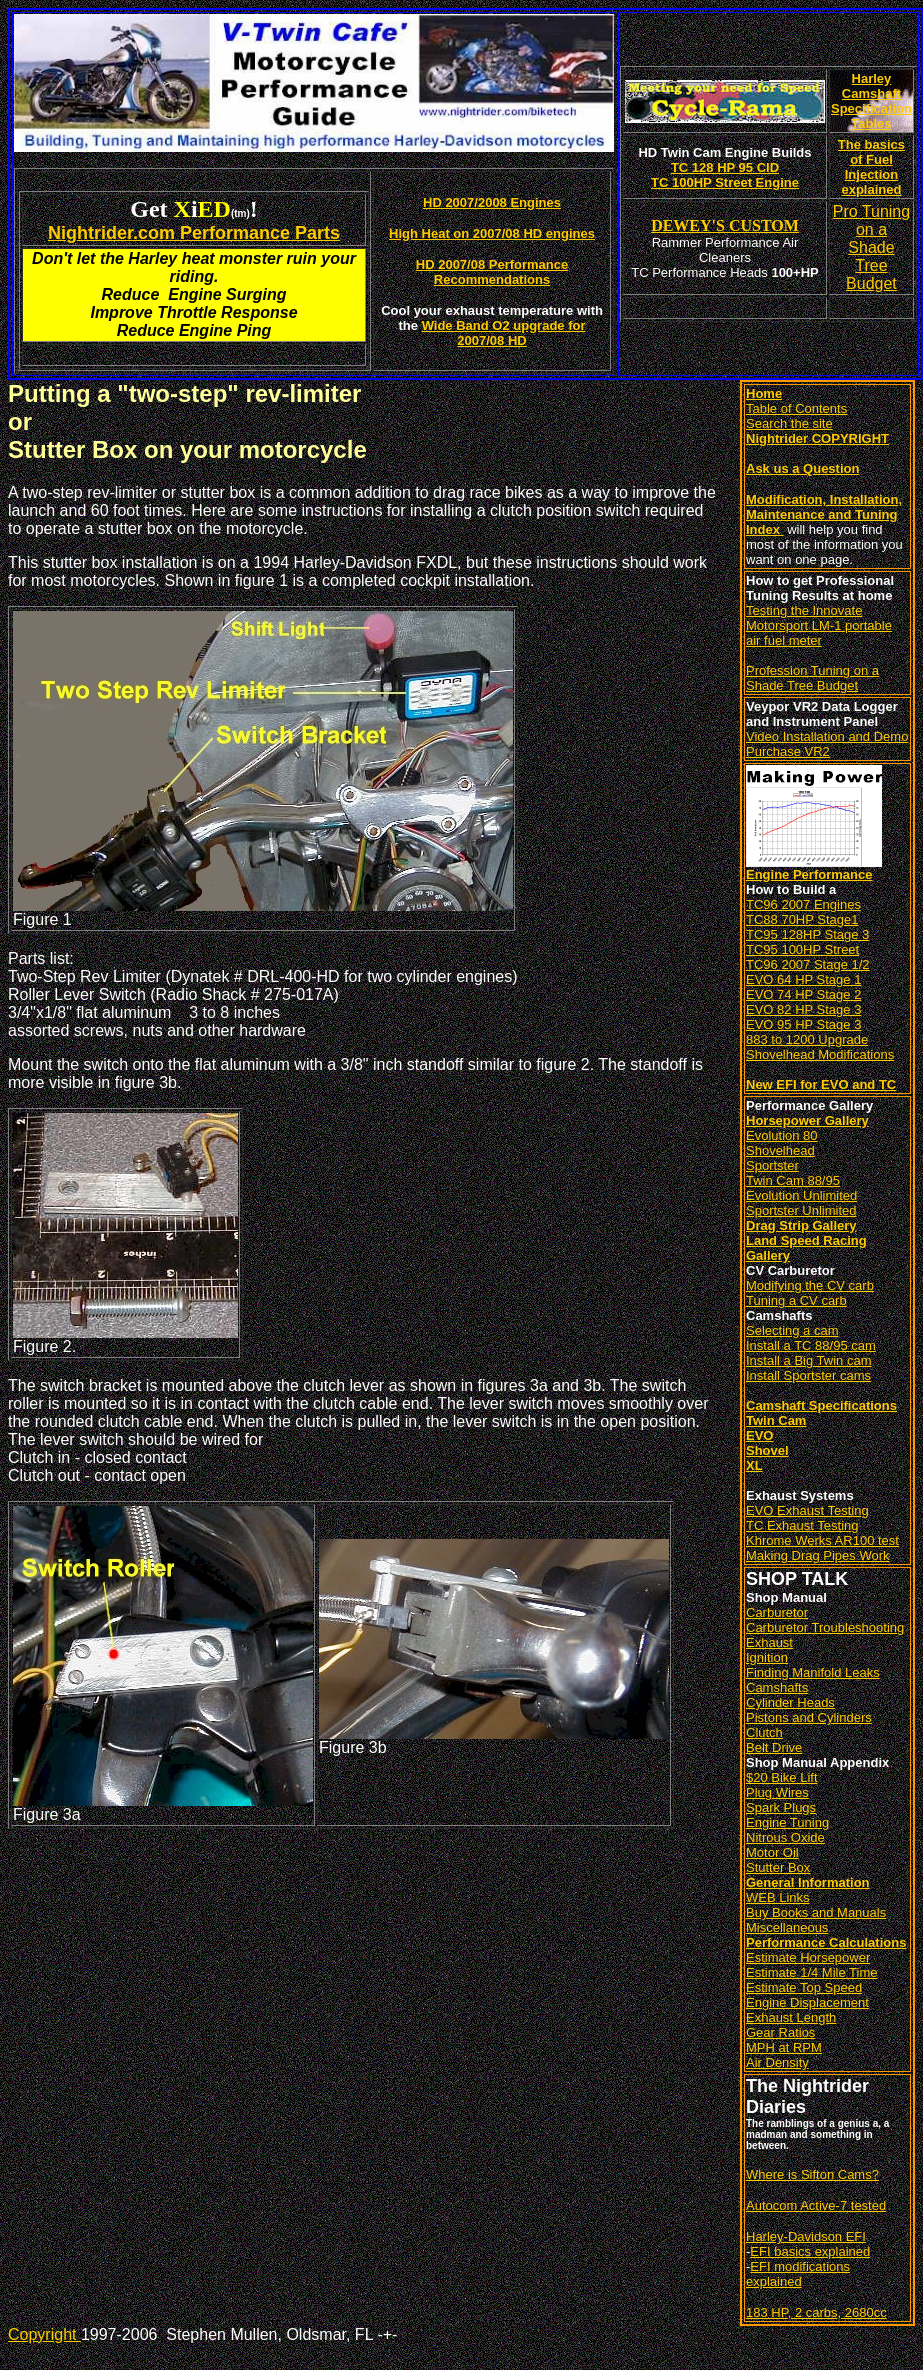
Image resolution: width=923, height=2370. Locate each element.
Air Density (777, 2062)
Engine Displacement (807, 2002)
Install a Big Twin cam (808, 1360)
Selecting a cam (792, 1330)
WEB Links (778, 1897)
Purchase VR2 (788, 751)
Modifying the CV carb (810, 1285)
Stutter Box (778, 1867)
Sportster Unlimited (801, 1210)
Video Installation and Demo (827, 736)
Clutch (764, 1732)
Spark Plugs (781, 1807)
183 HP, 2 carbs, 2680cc (816, 2312)
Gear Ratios (780, 2032)
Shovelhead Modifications (820, 1054)
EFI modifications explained (798, 2274)
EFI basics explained (810, 2251)
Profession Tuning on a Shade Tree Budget (812, 678)
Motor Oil (772, 1852)
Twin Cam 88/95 (793, 1180)
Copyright (44, 2334)
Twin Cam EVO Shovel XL (776, 1443)
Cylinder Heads (790, 1702)
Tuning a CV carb (796, 1300)
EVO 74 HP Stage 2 (803, 994)
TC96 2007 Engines (803, 904)
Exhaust (769, 1642)
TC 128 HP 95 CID (725, 167)
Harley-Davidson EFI (806, 2236)
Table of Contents (796, 408)
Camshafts (777, 1687)
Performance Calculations (826, 1942)
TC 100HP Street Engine (725, 182)
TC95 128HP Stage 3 (807, 934)
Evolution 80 (782, 1135)
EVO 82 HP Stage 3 (803, 1009)
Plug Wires (777, 1792)
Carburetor (777, 1612)
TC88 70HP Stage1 (802, 919)
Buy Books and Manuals (816, 1912)
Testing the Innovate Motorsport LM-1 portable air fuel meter (819, 625)
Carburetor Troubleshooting (825, 1627)
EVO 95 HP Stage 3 (803, 1024)
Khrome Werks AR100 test (822, 1540)
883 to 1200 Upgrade (807, 1039)
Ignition (767, 1657)
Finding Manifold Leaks (813, 1672)
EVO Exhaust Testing (807, 1510)
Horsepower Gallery (807, 1120)
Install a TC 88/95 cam (811, 1345)
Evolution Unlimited (801, 1195)
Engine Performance (809, 874)
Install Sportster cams (808, 1375)
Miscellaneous (787, 1927)
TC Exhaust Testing (802, 1525)
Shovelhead (780, 1150)
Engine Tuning (787, 1822)
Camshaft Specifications (821, 1405)
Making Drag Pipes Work (818, 1555)
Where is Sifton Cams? (812, 2174)
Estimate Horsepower (808, 1957)
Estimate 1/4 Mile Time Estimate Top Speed (812, 1980)
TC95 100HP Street (802, 949)
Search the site (789, 423)
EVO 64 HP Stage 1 (803, 979)
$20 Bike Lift (782, 1777)
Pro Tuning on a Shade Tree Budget (871, 247)
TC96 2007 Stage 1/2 (808, 964)
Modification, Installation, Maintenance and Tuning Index (824, 514)
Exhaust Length (791, 2017)
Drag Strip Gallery (801, 1225)
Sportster (772, 1165)
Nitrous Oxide (785, 1837)
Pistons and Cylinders (809, 1717)
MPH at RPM (784, 2047)
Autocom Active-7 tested (816, 2205)
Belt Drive (774, 1747)
